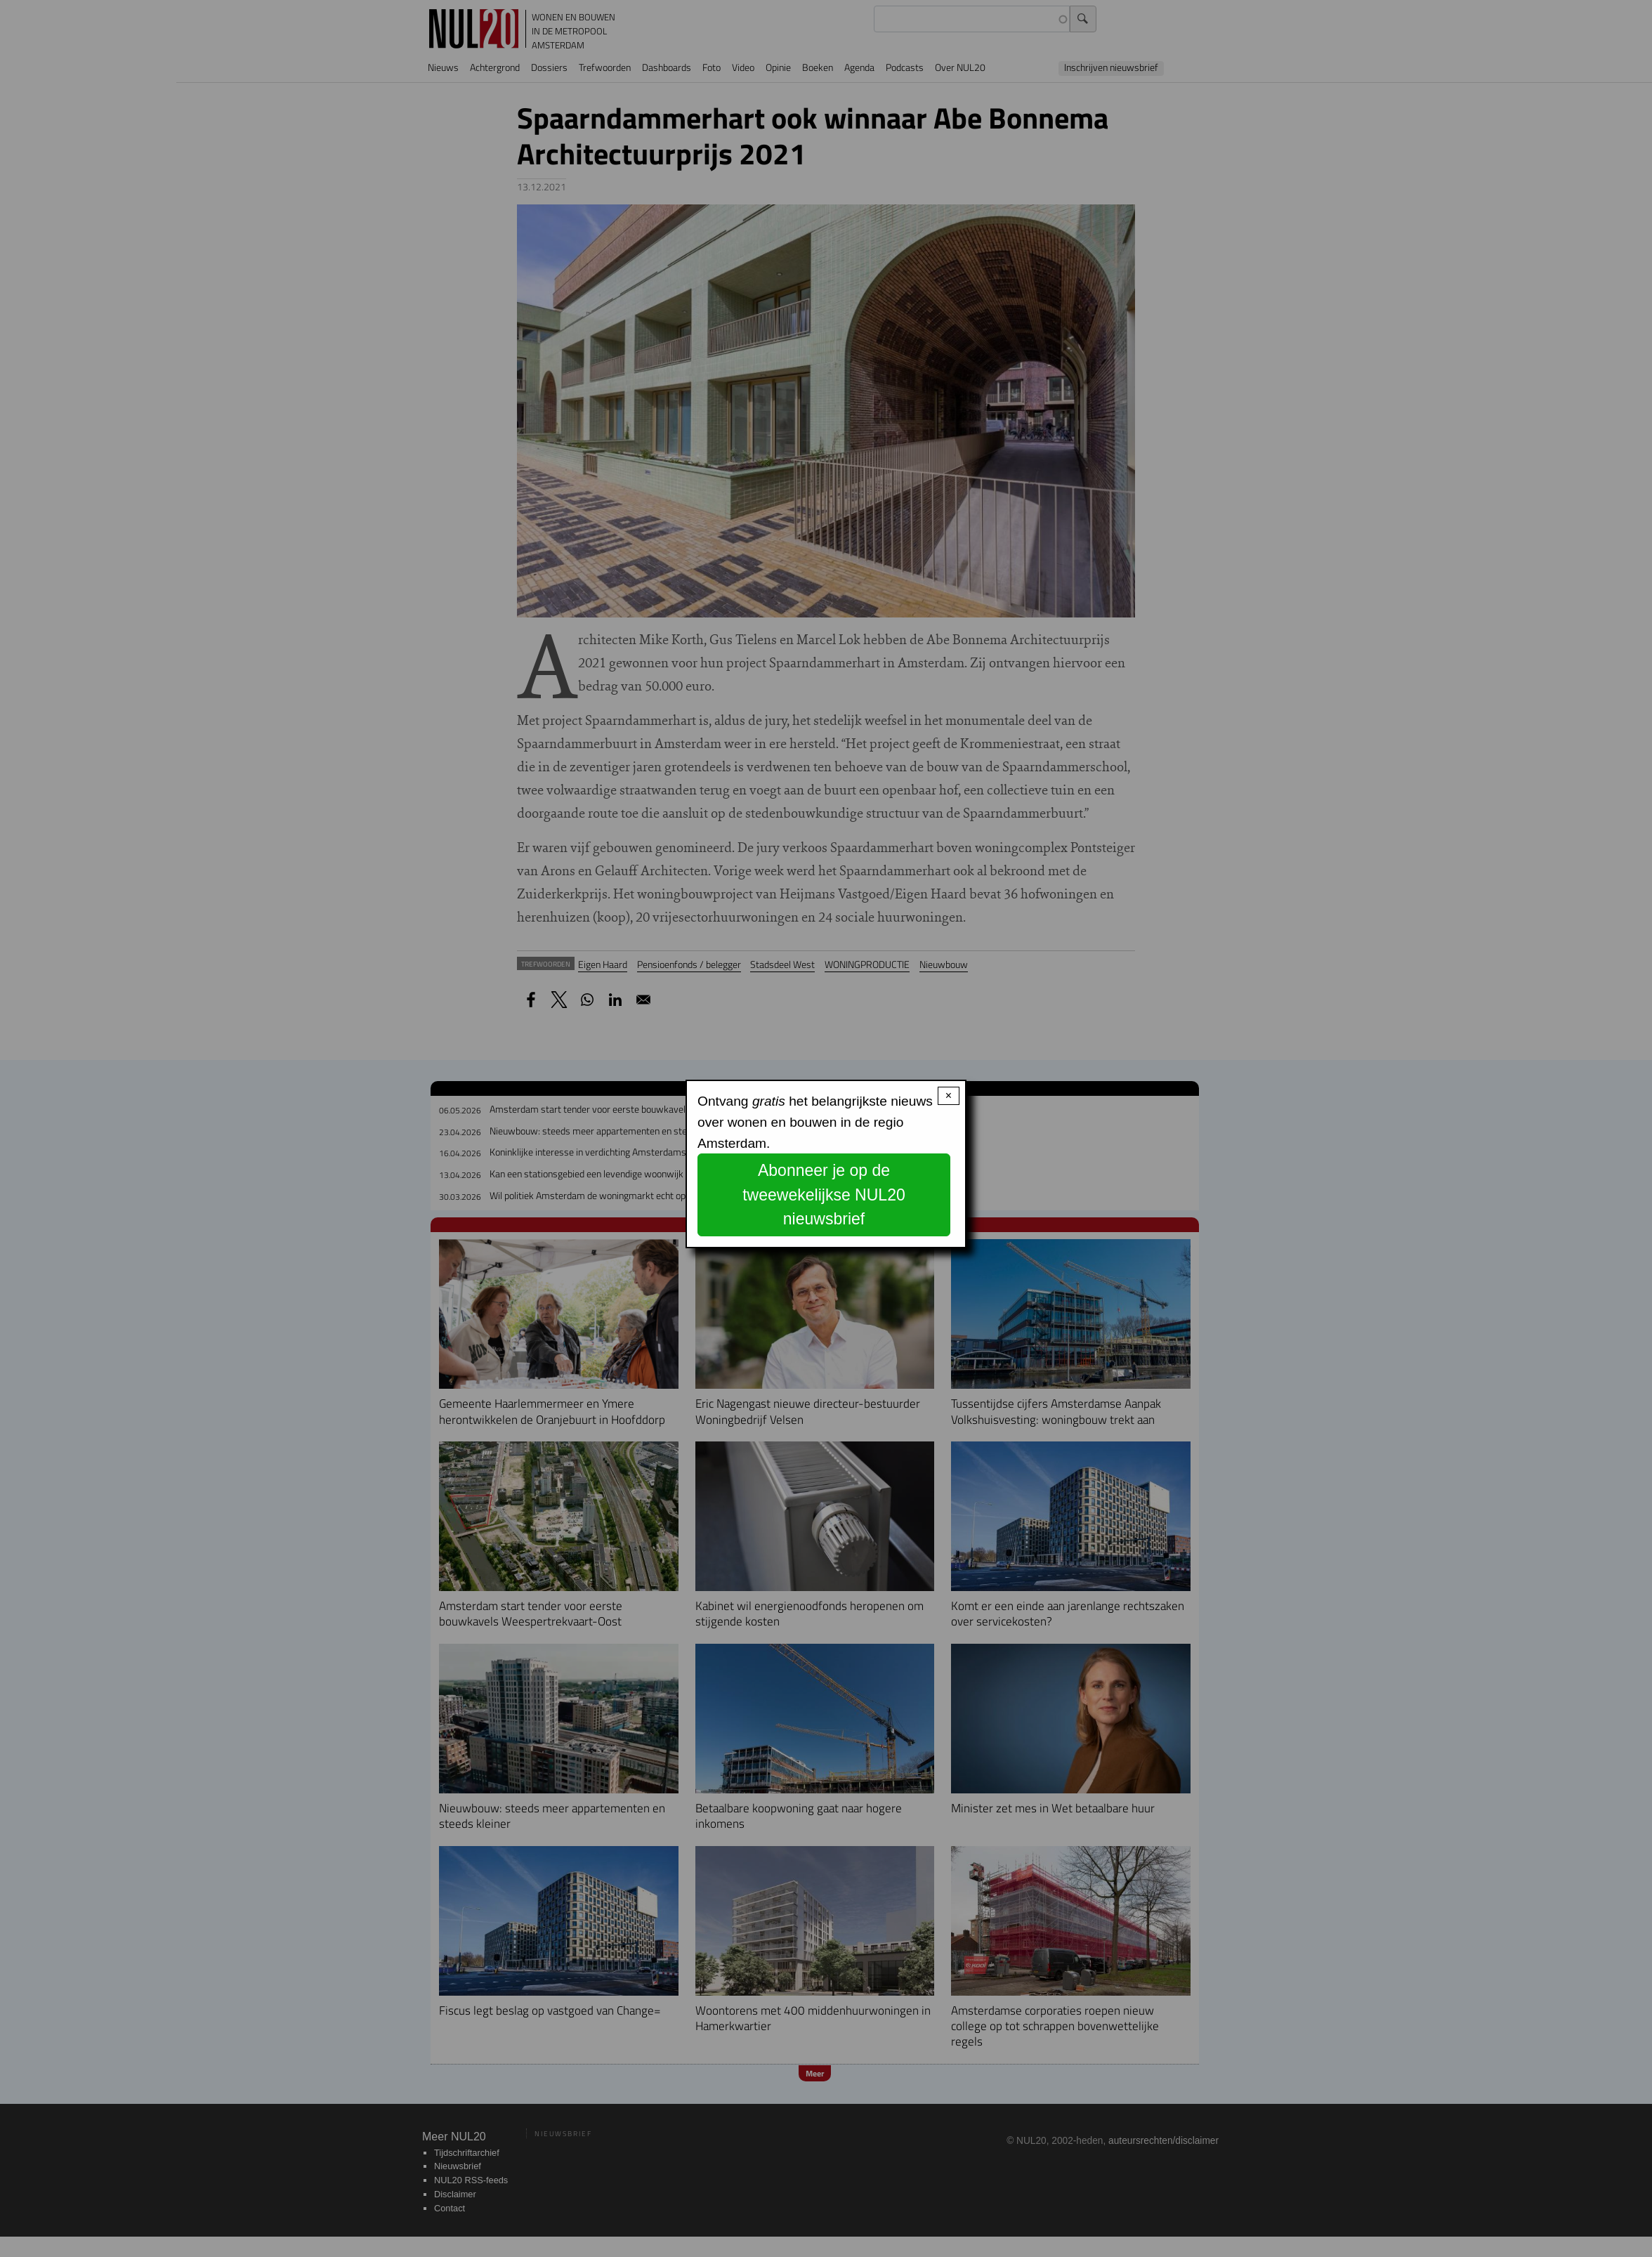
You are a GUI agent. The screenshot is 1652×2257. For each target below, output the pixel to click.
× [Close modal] (948, 1095)
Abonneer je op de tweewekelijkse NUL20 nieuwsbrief (823, 1194)
